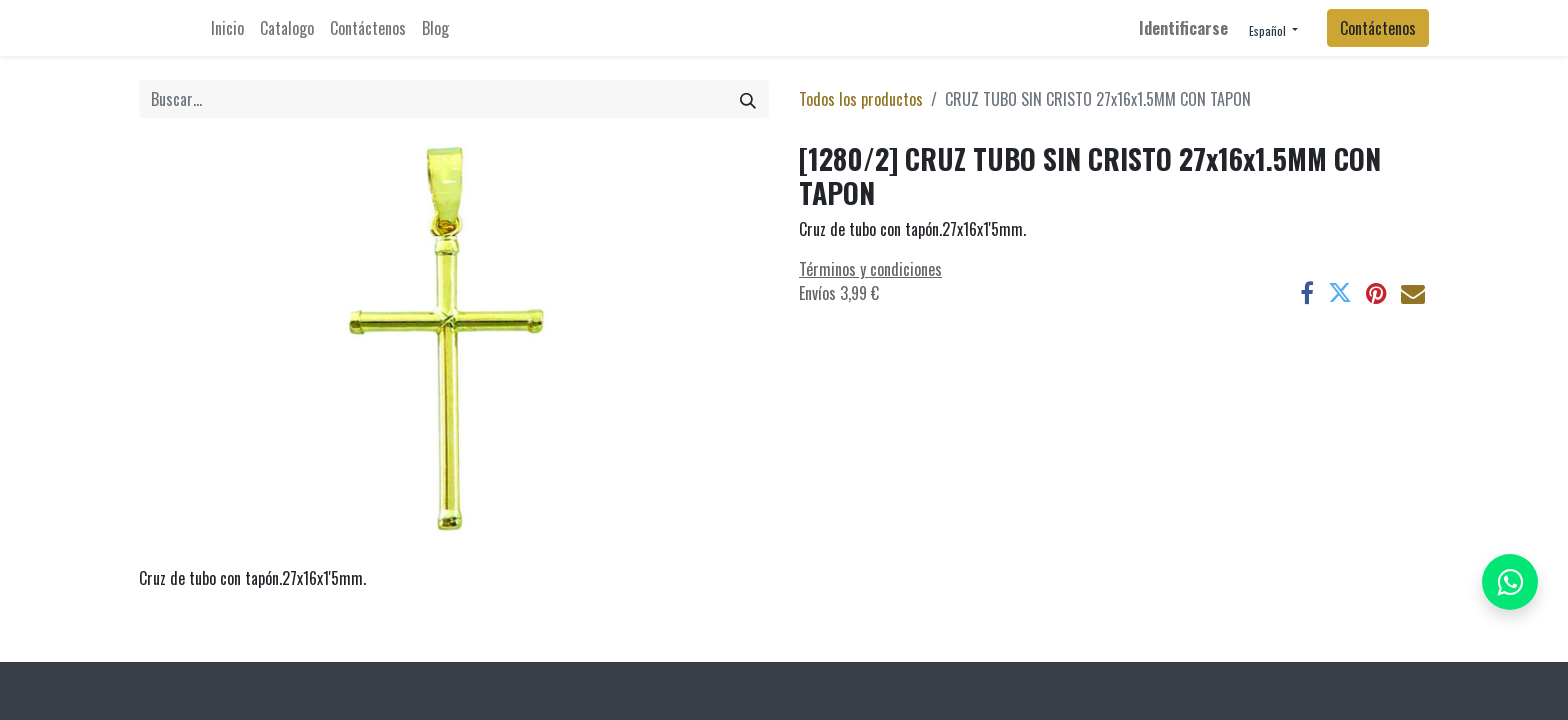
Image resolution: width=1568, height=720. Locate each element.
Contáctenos (1378, 28)
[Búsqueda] (748, 99)
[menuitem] (227, 28)
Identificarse (1183, 28)
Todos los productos (861, 99)
